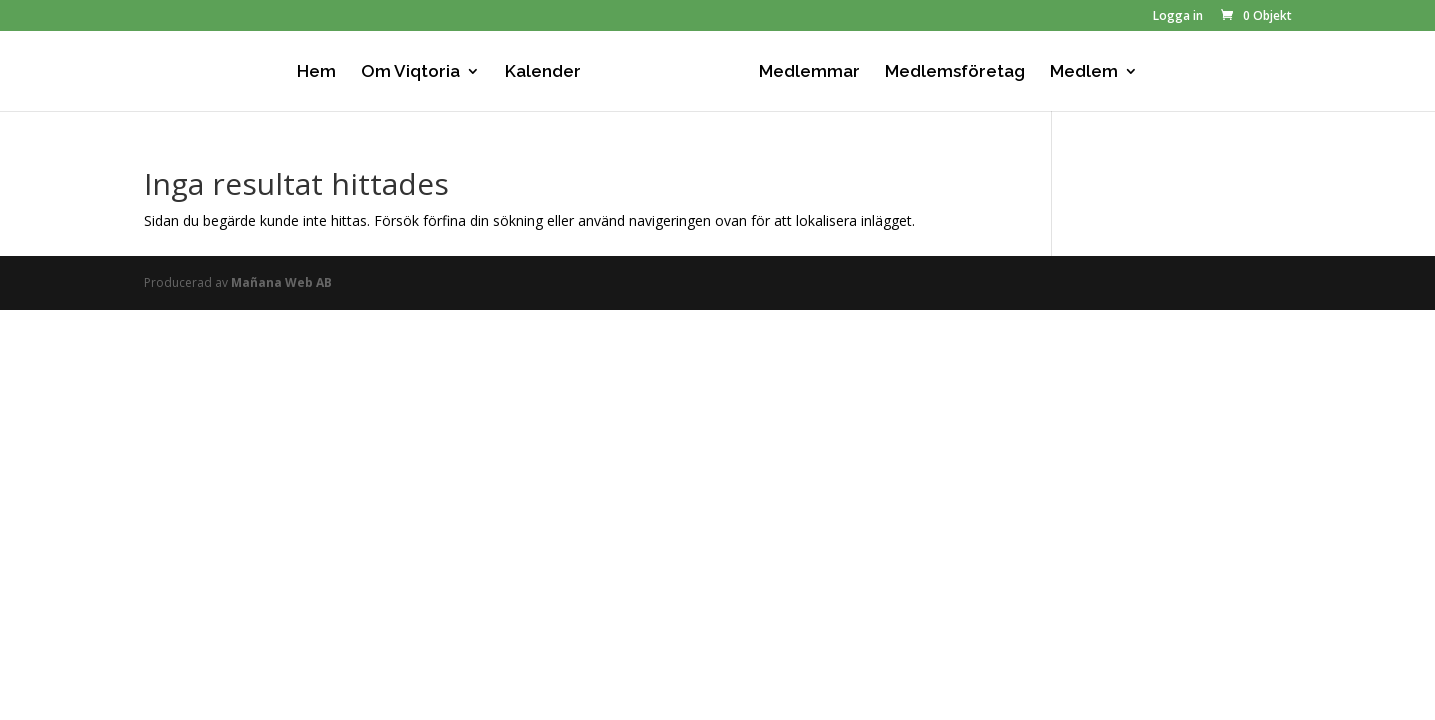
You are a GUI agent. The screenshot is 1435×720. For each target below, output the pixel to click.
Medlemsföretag (955, 72)
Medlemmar (809, 72)
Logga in (1178, 17)
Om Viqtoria (410, 72)
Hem (316, 72)
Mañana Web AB (281, 282)
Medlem (1084, 72)
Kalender (543, 72)
